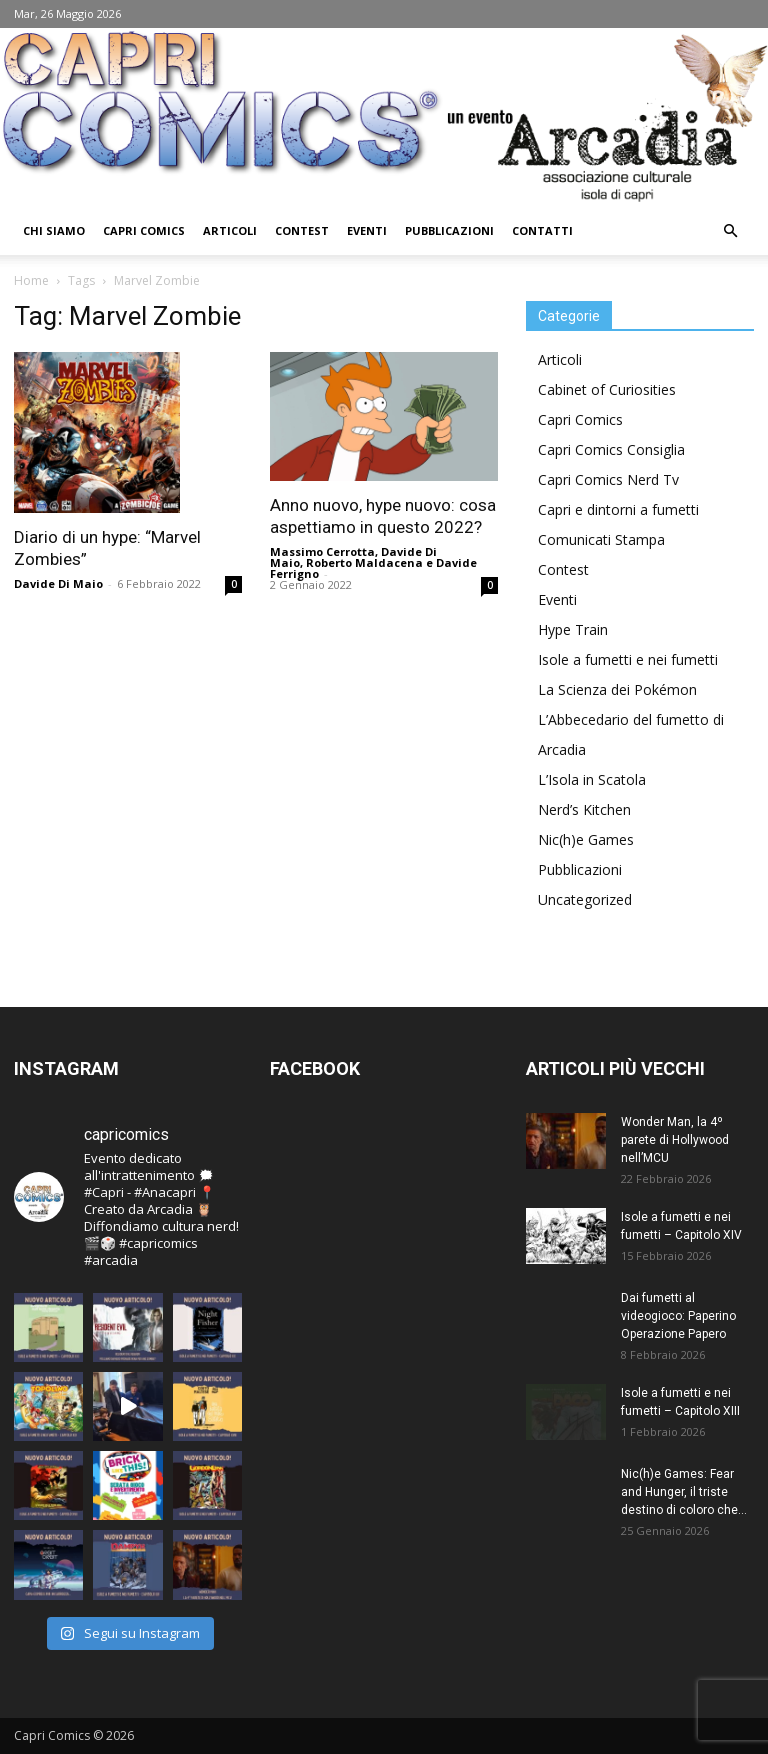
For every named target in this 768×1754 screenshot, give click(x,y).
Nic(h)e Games (586, 839)
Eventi (367, 230)
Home (31, 280)
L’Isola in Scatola (592, 779)
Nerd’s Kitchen (584, 809)
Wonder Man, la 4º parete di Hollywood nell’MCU (675, 1140)
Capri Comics (144, 230)
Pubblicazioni (449, 230)
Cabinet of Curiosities (607, 389)
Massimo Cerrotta (322, 551)
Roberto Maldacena (364, 562)
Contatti (542, 230)
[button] (730, 231)
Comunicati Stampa (601, 539)
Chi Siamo (54, 230)
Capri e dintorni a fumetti (618, 509)
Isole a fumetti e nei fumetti (628, 659)
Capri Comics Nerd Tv (608, 479)
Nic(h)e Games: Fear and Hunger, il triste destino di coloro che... (684, 1492)
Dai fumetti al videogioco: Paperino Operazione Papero (678, 1316)
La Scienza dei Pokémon (617, 689)
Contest (302, 230)
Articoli (230, 230)
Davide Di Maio (58, 583)
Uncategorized (585, 899)
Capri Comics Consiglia (611, 449)
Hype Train (573, 629)
